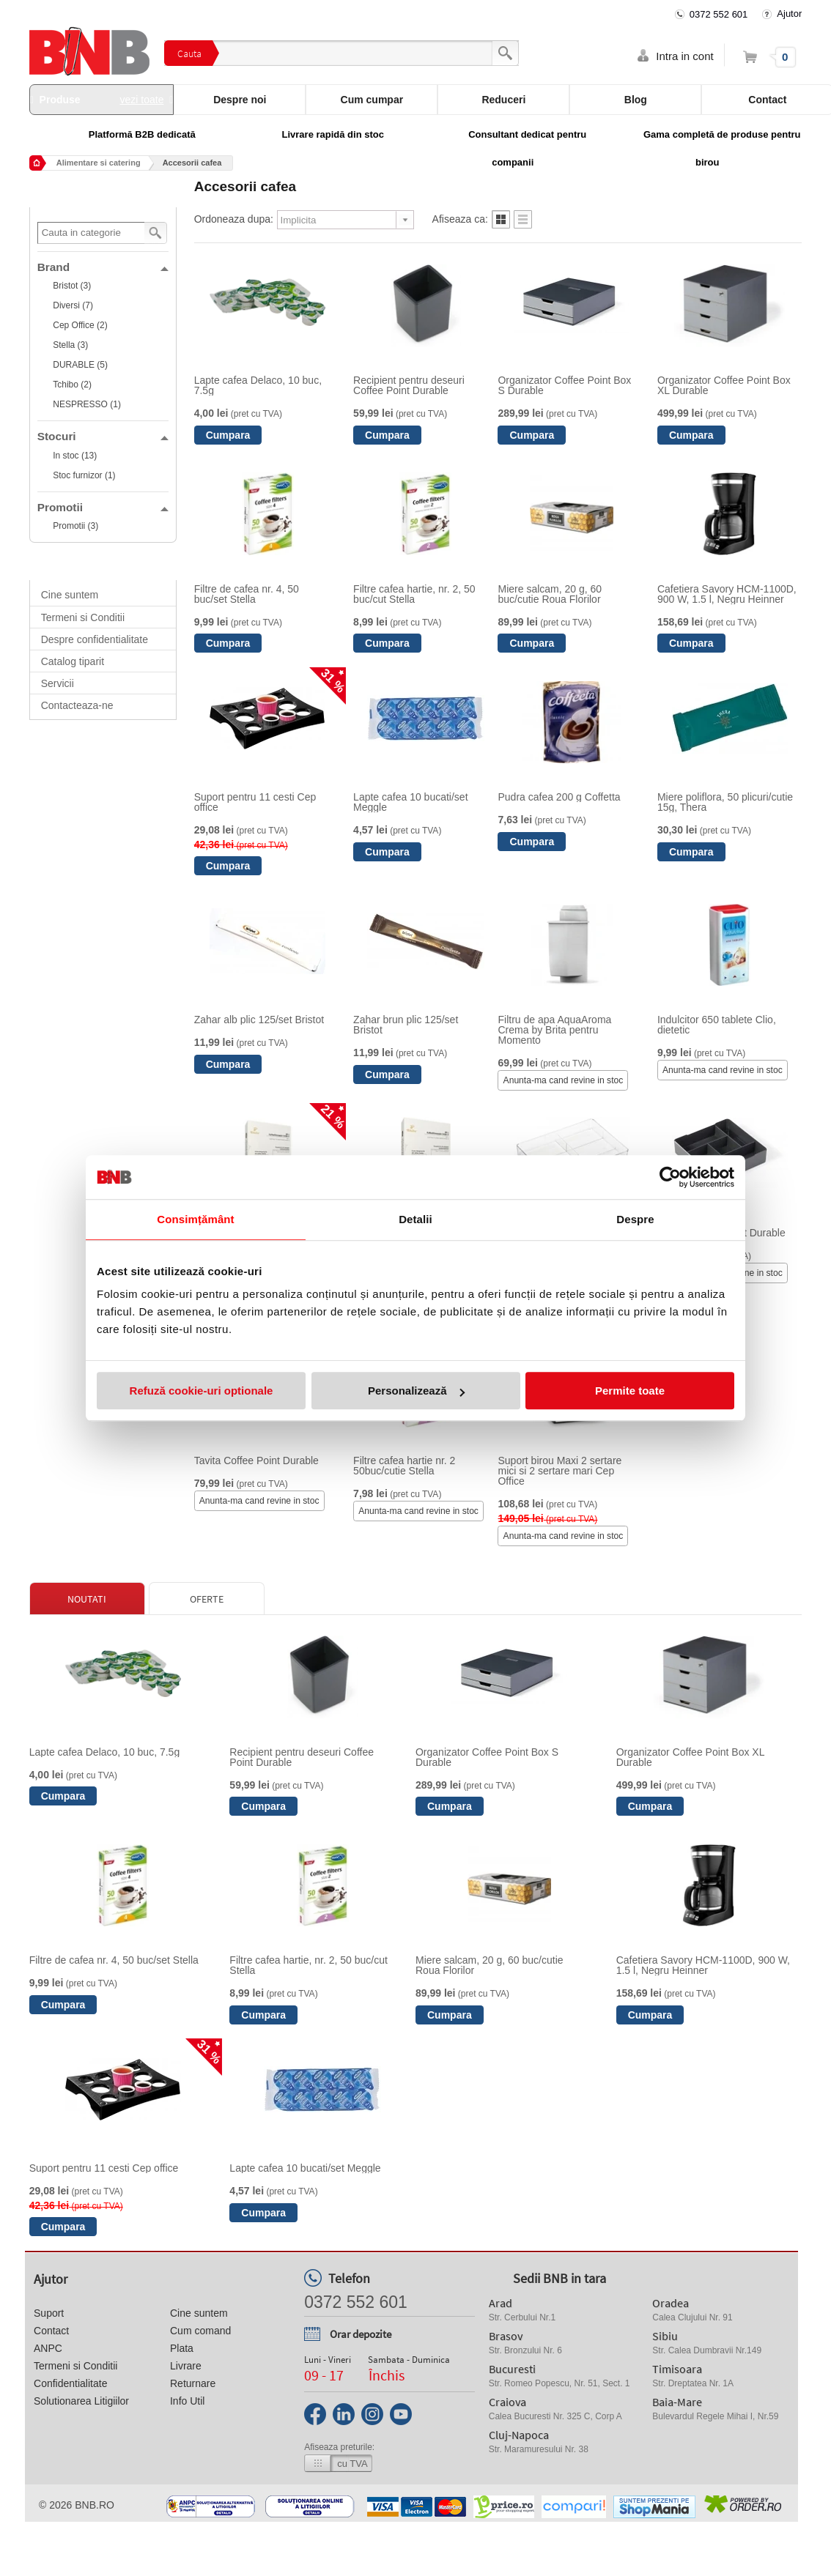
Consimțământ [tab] (195, 1219)
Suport (49, 2313)
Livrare (186, 2366)
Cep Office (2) (80, 325)
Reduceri (503, 99)
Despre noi (239, 99)
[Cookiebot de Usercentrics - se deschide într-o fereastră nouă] (670, 1177)
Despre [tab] (635, 1219)
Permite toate (630, 1390)
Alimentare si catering (98, 162)
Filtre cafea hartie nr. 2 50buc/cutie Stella (404, 1465)
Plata (181, 2348)
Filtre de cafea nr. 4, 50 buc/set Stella (246, 594)
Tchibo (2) (72, 384)
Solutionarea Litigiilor (81, 2401)
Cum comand (200, 2330)
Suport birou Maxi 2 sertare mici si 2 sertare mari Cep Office (559, 1470)
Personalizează (416, 1390)
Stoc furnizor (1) (84, 475)
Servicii (57, 683)
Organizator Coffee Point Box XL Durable (724, 385)
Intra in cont (684, 56)
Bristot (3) (72, 286)
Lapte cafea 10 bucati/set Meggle (410, 802)
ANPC (48, 2348)
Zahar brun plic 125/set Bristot (405, 1024)
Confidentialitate (70, 2383)
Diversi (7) (73, 305)
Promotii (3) (75, 526)
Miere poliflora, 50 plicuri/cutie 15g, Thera (725, 802)
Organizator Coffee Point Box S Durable (564, 385)
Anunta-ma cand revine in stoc (563, 1080)
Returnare (192, 2383)
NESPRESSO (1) (87, 404)
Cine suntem (70, 595)
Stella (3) (70, 345)
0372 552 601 (719, 14)
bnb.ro (94, 2505)
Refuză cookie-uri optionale (201, 1390)
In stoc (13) (75, 455)
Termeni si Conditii (83, 617)
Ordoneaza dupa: (233, 219)
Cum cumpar (372, 99)
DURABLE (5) (80, 365)
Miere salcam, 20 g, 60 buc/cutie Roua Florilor (550, 594)
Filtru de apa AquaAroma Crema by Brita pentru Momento (554, 1029)
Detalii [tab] (415, 1219)
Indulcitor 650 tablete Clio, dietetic (716, 1024)
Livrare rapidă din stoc (333, 134)
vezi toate (142, 99)
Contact (51, 2330)
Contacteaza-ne (77, 705)
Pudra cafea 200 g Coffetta (559, 797)
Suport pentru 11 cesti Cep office (255, 802)
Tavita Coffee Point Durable (256, 1460)
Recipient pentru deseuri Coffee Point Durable (409, 385)
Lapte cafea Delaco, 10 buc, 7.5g (258, 385)
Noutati (86, 1599)
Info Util (187, 2401)
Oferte (207, 1599)
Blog (635, 99)
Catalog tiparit (72, 661)
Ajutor (789, 13)
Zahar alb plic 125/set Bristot (259, 1019)
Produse (102, 99)
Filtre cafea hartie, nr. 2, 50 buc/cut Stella (414, 594)
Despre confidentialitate (94, 639)
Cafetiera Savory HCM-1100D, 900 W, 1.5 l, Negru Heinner (727, 594)
